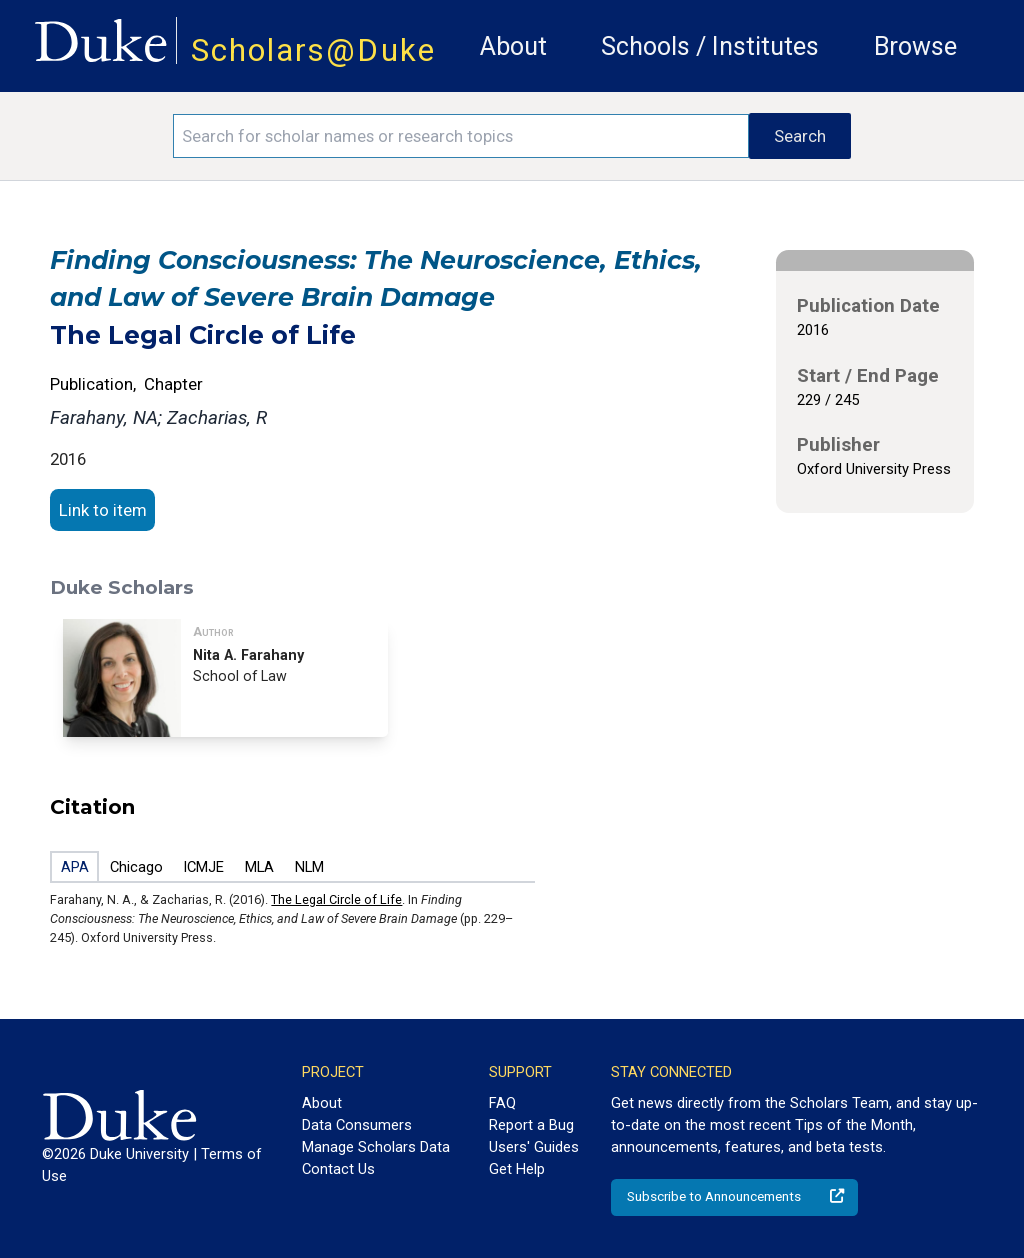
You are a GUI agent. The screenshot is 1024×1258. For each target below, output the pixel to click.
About (513, 46)
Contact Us (338, 1169)
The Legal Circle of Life (336, 899)
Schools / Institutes (710, 46)
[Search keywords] (461, 136)
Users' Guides (534, 1147)
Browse (915, 46)
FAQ (502, 1103)
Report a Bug (531, 1125)
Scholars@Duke (313, 50)
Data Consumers (357, 1125)
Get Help (517, 1169)
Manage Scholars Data (376, 1147)
